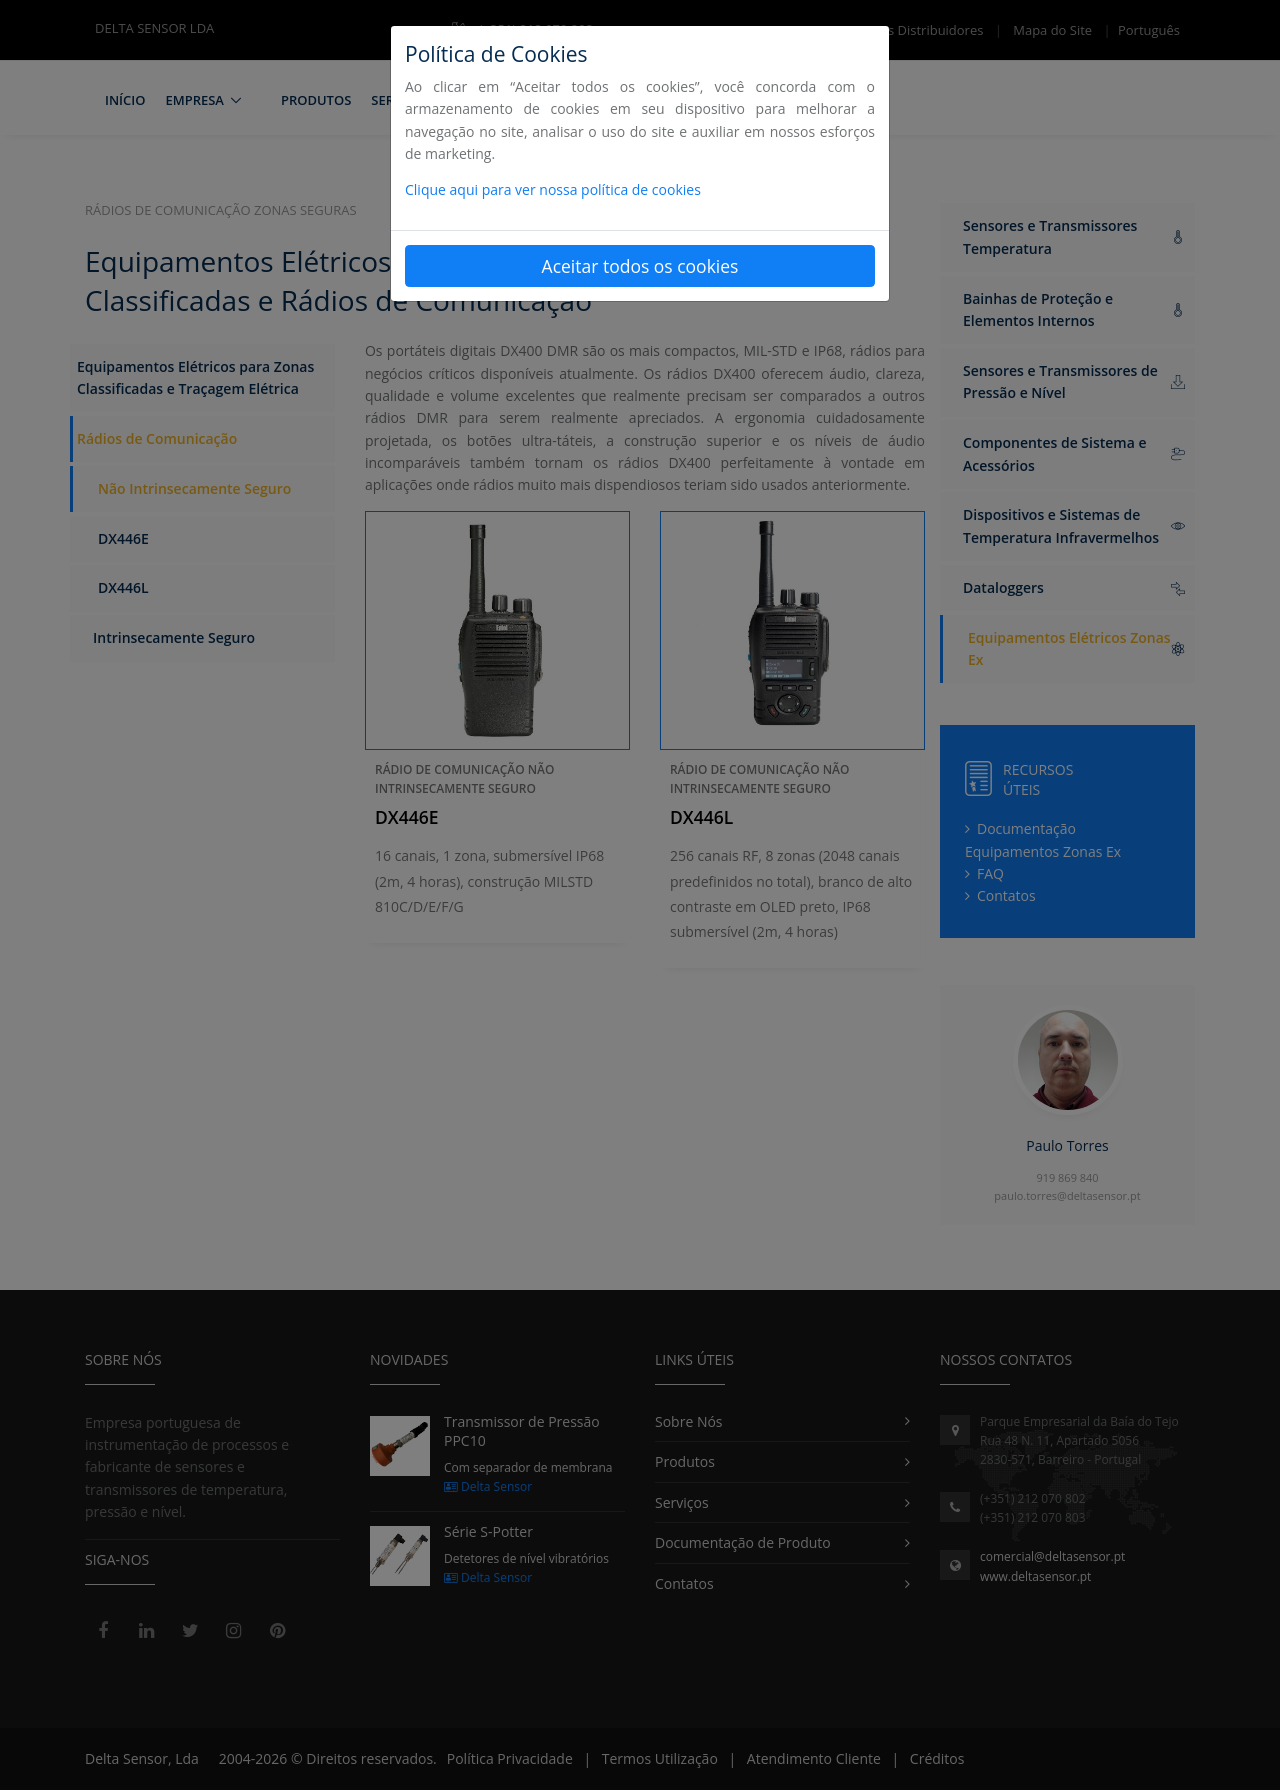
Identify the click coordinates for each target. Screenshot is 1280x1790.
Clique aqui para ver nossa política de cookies (553, 189)
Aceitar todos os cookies (640, 266)
